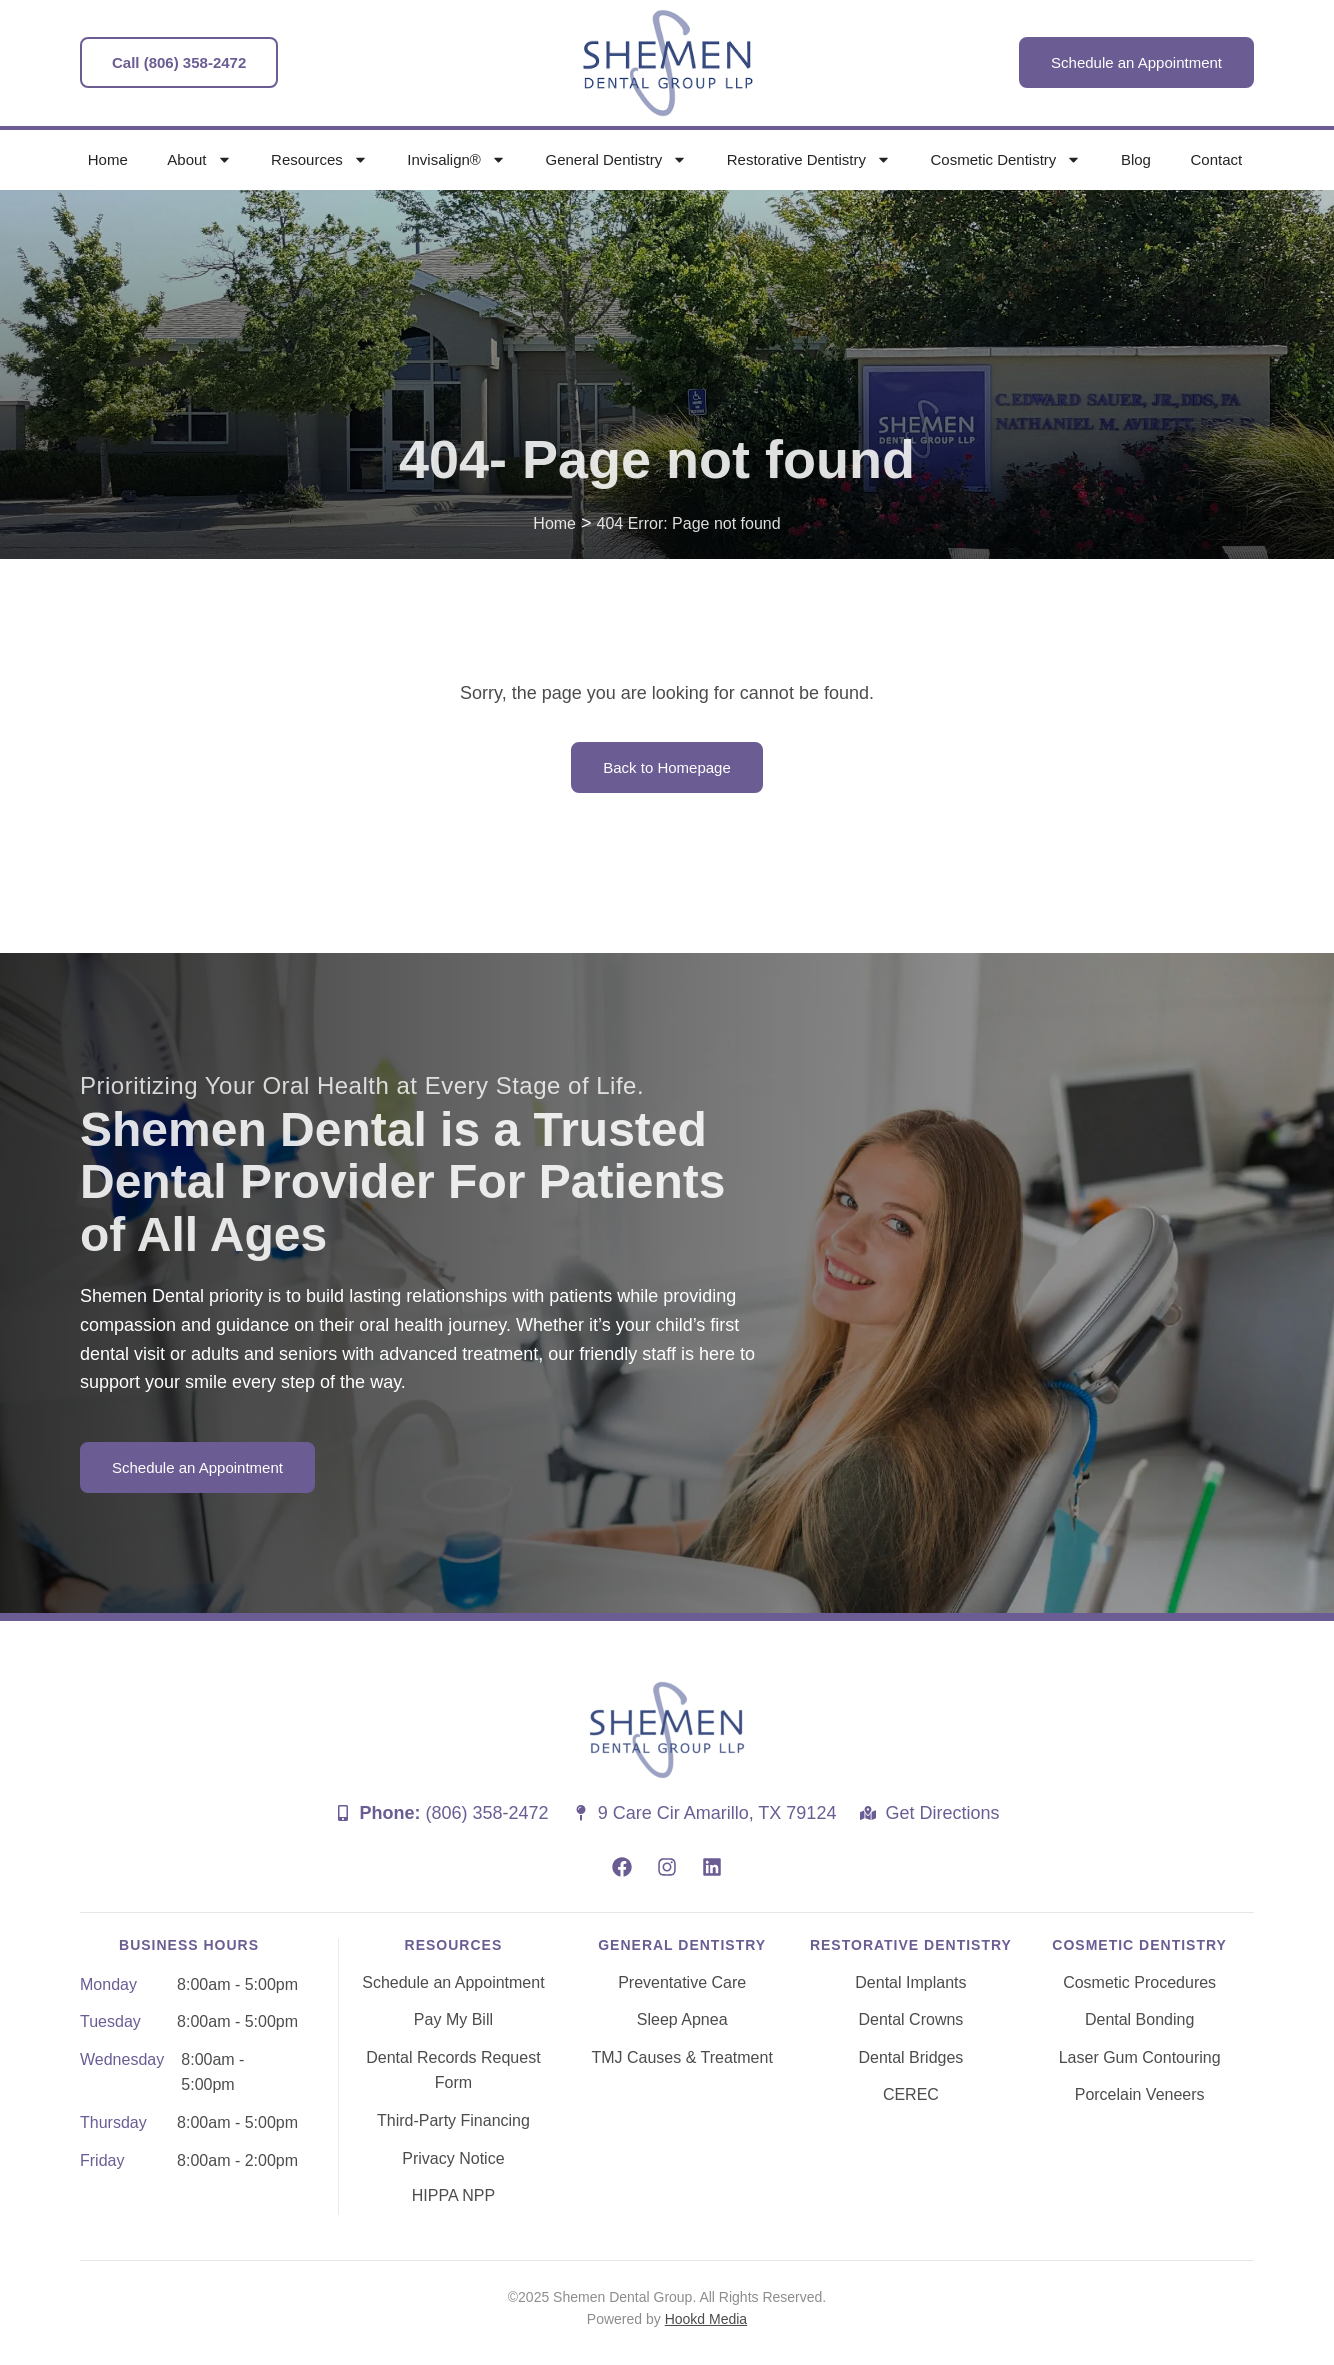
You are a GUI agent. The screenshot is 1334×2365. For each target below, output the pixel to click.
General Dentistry (616, 159)
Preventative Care (682, 1982)
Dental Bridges (910, 2057)
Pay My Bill (453, 2019)
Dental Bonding (1139, 2019)
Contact (1216, 159)
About (199, 159)
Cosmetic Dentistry (1006, 159)
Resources (319, 159)
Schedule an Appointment (453, 1982)
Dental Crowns (910, 2019)
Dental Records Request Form (453, 2070)
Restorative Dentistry (809, 159)
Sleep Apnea (682, 2019)
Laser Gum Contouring (1140, 2057)
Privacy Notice (453, 2158)
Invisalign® (456, 159)
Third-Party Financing (453, 2120)
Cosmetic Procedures (1139, 1982)
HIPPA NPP (453, 2195)
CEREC (911, 2094)
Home (108, 159)
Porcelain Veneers (1140, 2094)
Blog (1136, 159)
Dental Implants (910, 1982)
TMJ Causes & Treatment (681, 2057)
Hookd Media (706, 2319)
